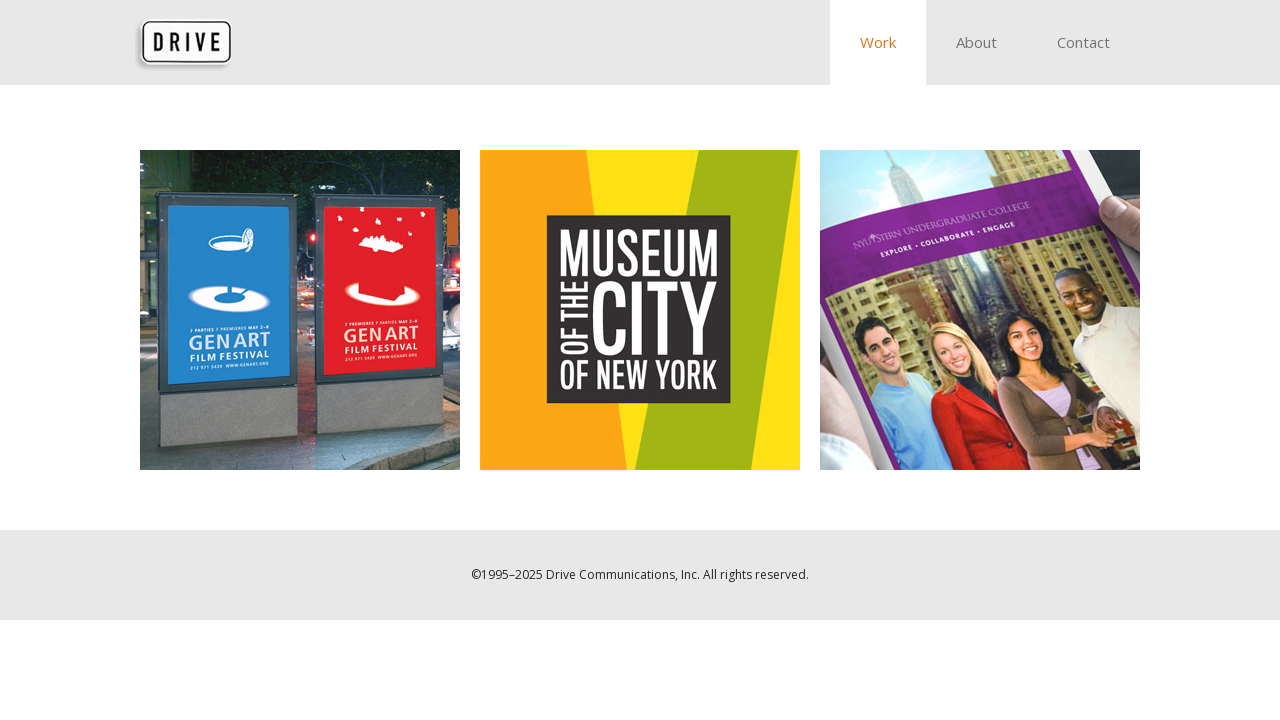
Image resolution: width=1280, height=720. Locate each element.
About (976, 42)
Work (878, 42)
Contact (1083, 42)
